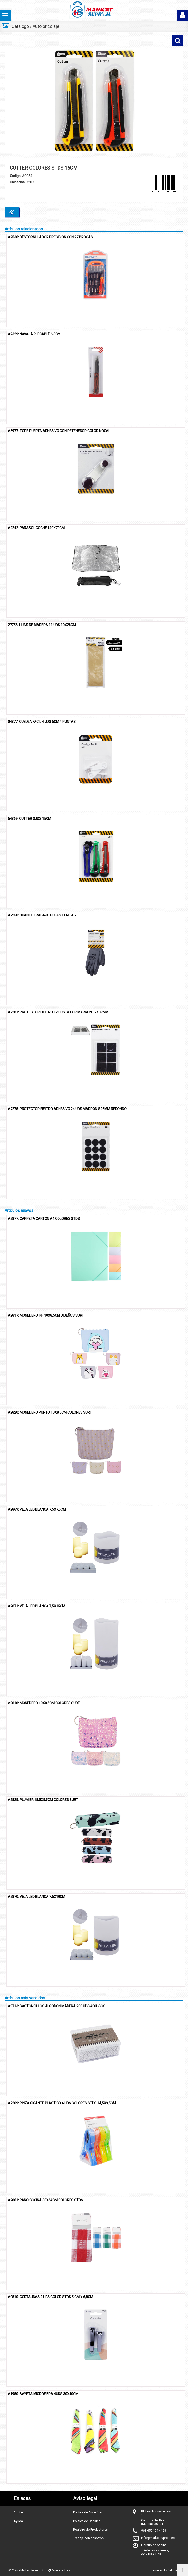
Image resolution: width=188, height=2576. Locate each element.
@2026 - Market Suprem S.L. (27, 2570)
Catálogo (20, 26)
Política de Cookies (86, 2521)
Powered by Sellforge (166, 2570)
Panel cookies (59, 2570)
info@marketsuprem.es (158, 2538)
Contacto (20, 2512)
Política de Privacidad (88, 2512)
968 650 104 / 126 (153, 2530)
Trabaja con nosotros (88, 2538)
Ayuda (18, 2521)
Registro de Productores (90, 2529)
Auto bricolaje (46, 26)
